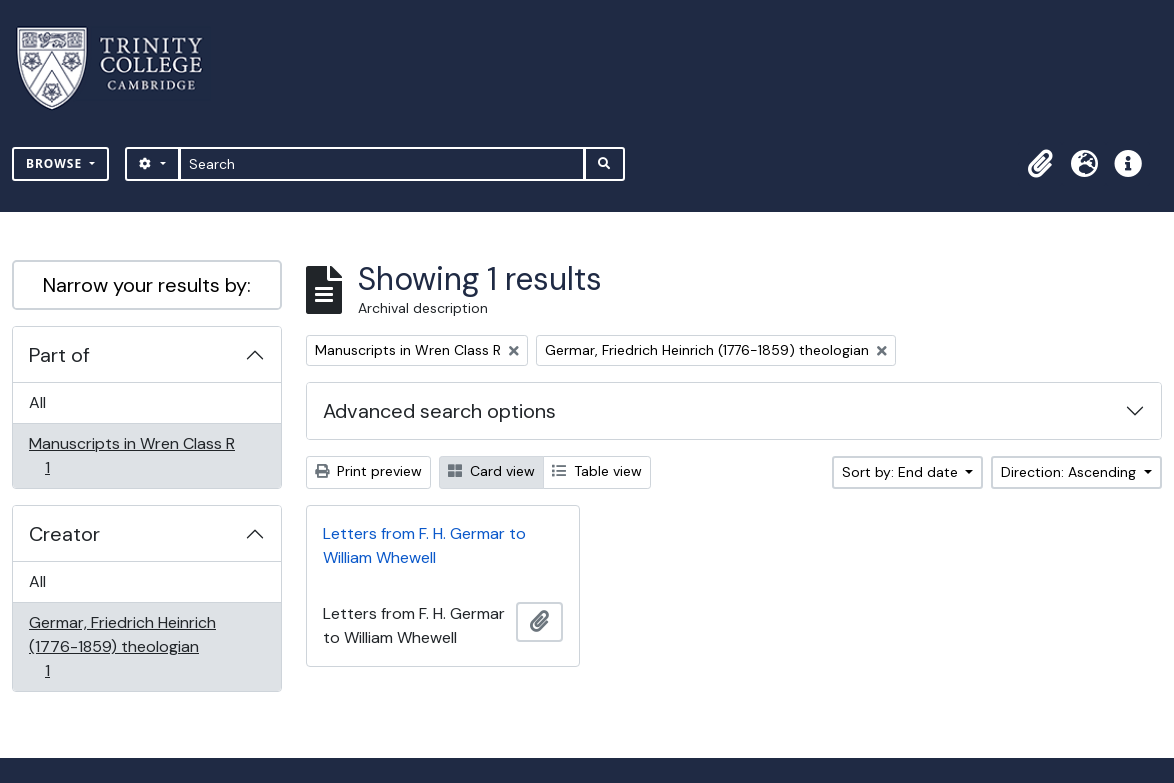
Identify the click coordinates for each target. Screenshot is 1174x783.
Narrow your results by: (147, 285)
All (37, 402)
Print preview (368, 471)
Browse (56, 163)
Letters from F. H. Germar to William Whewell (424, 545)
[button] (1040, 164)
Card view (491, 471)
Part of (59, 355)
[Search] (382, 164)
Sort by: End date (902, 472)
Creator (64, 534)
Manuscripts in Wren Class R (131, 455)
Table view (597, 471)
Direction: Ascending (1070, 472)
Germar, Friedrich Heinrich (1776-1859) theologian (122, 646)
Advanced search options (439, 411)
